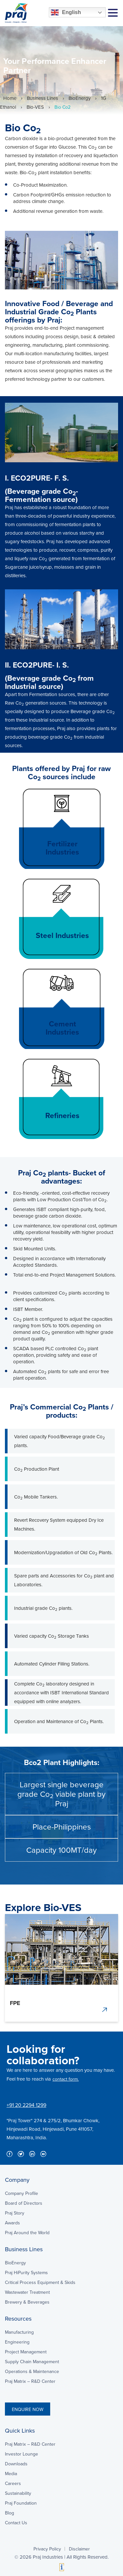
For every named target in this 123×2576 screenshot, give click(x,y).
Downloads (16, 2463)
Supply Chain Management (32, 2361)
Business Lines (42, 98)
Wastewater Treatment (27, 2292)
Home (9, 98)
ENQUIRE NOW (27, 2409)
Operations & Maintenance (32, 2371)
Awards (12, 2222)
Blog (9, 2513)
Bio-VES (35, 106)
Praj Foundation (21, 2503)
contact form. (65, 2079)
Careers (13, 2483)
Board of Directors (23, 2203)
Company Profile (21, 2193)
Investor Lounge (21, 2454)
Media (11, 2473)
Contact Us (16, 2522)
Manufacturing (19, 2332)
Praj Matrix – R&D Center (30, 2381)
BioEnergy (80, 98)
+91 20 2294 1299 (26, 2104)
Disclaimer (79, 2549)
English (66, 12)
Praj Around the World (27, 2232)
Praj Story (14, 2213)
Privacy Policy (47, 2549)
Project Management (26, 2351)
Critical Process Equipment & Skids (40, 2282)
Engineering (17, 2342)
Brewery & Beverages (27, 2302)
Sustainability (18, 2493)
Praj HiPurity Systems (26, 2272)
